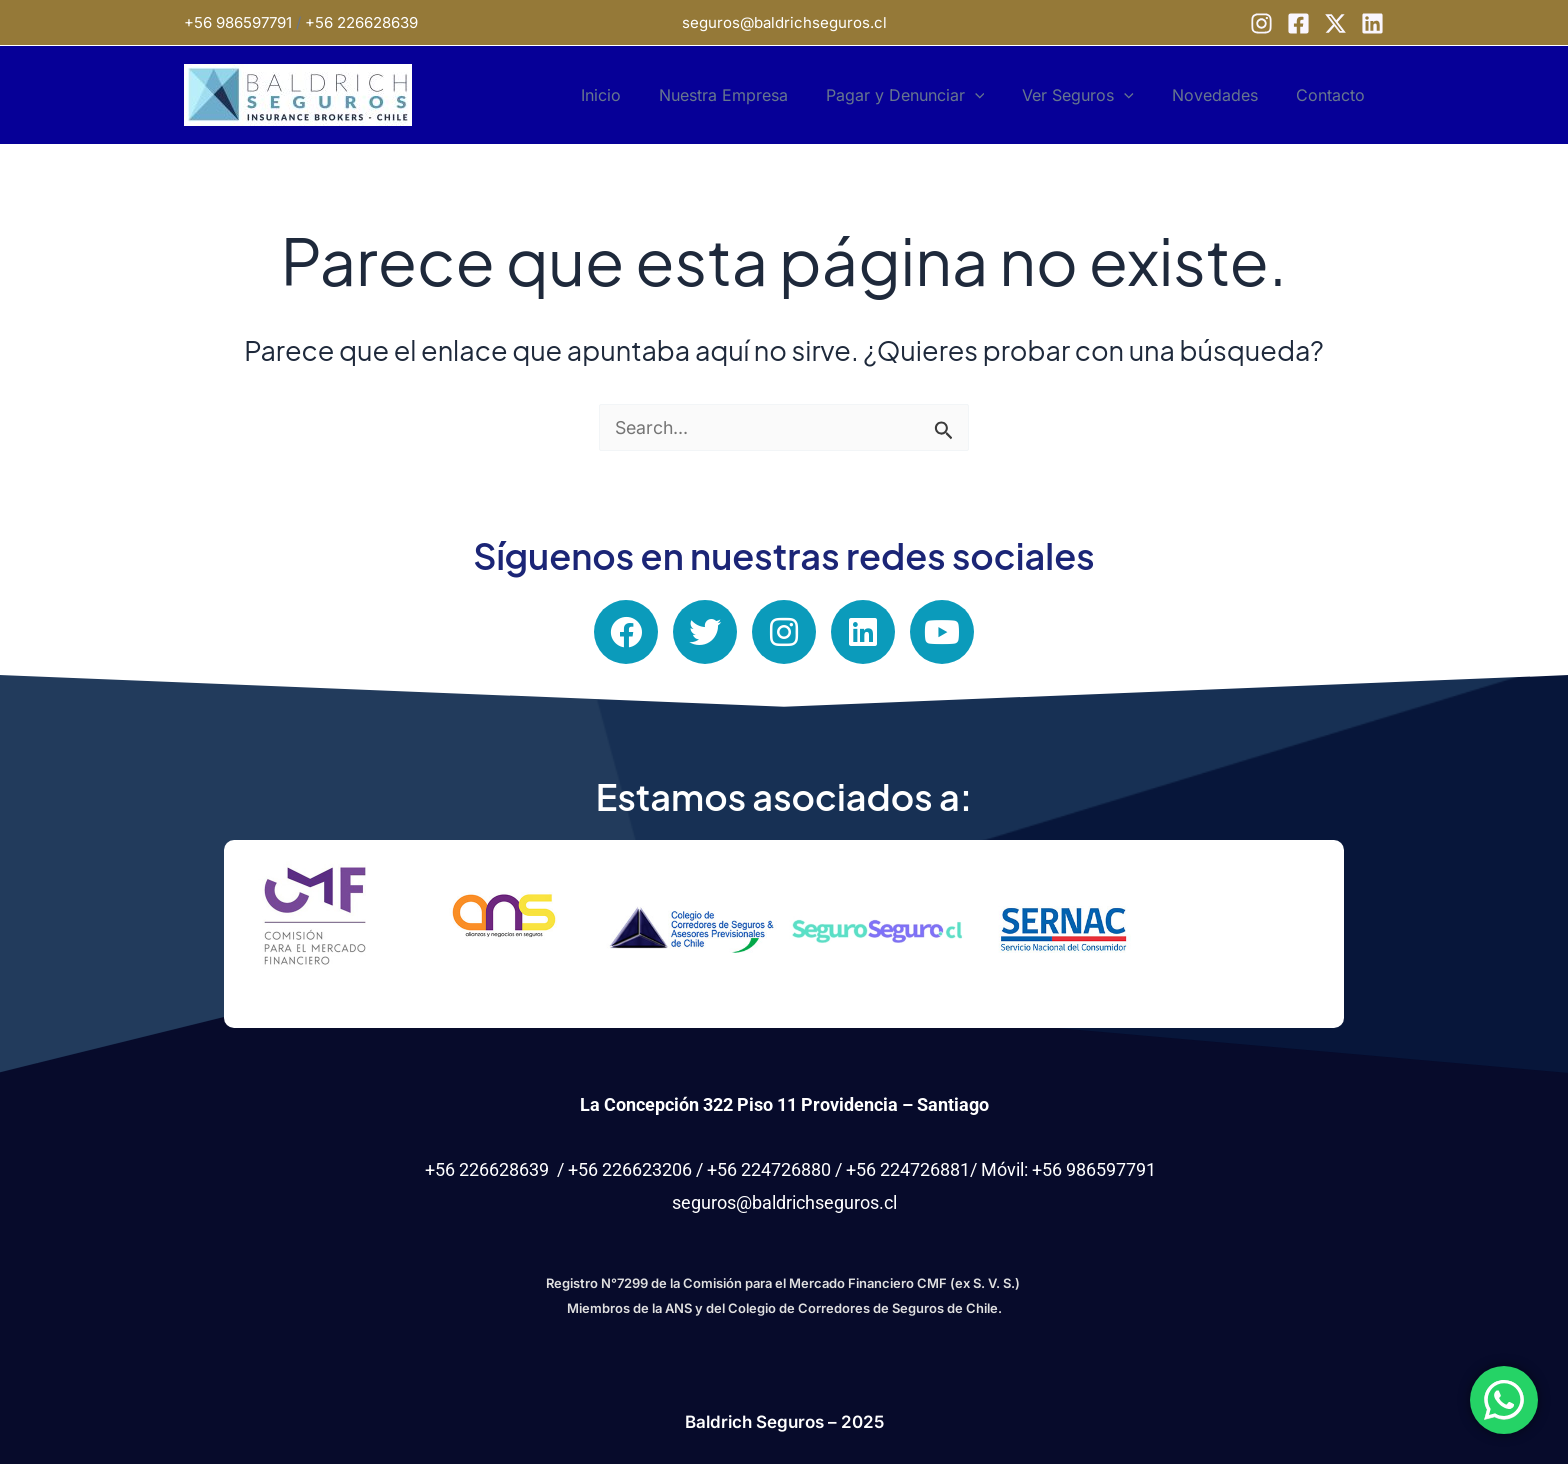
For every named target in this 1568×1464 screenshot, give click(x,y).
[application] (996, 95)
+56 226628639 (361, 22)
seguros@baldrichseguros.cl (784, 22)
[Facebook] (1298, 23)
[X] (1335, 23)
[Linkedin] (1372, 23)
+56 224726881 (908, 1169)
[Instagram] (1261, 23)
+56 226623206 (630, 1169)
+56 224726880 (769, 1169)
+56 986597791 (238, 22)
